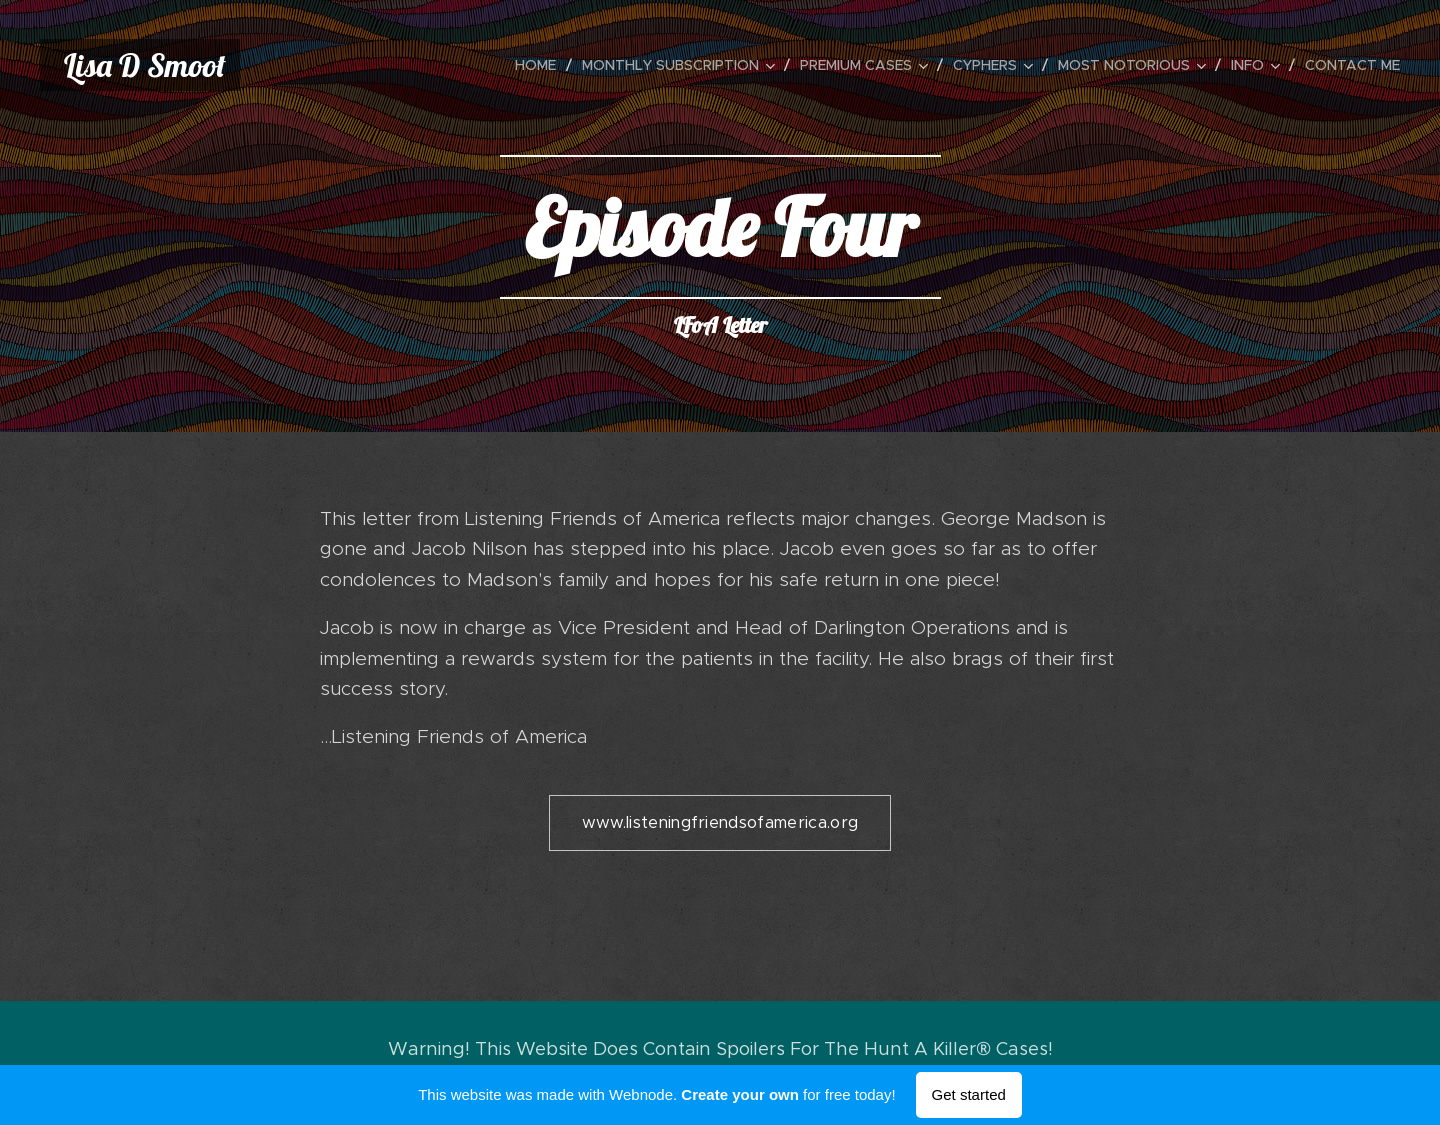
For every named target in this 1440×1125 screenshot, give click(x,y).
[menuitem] (541, 65)
